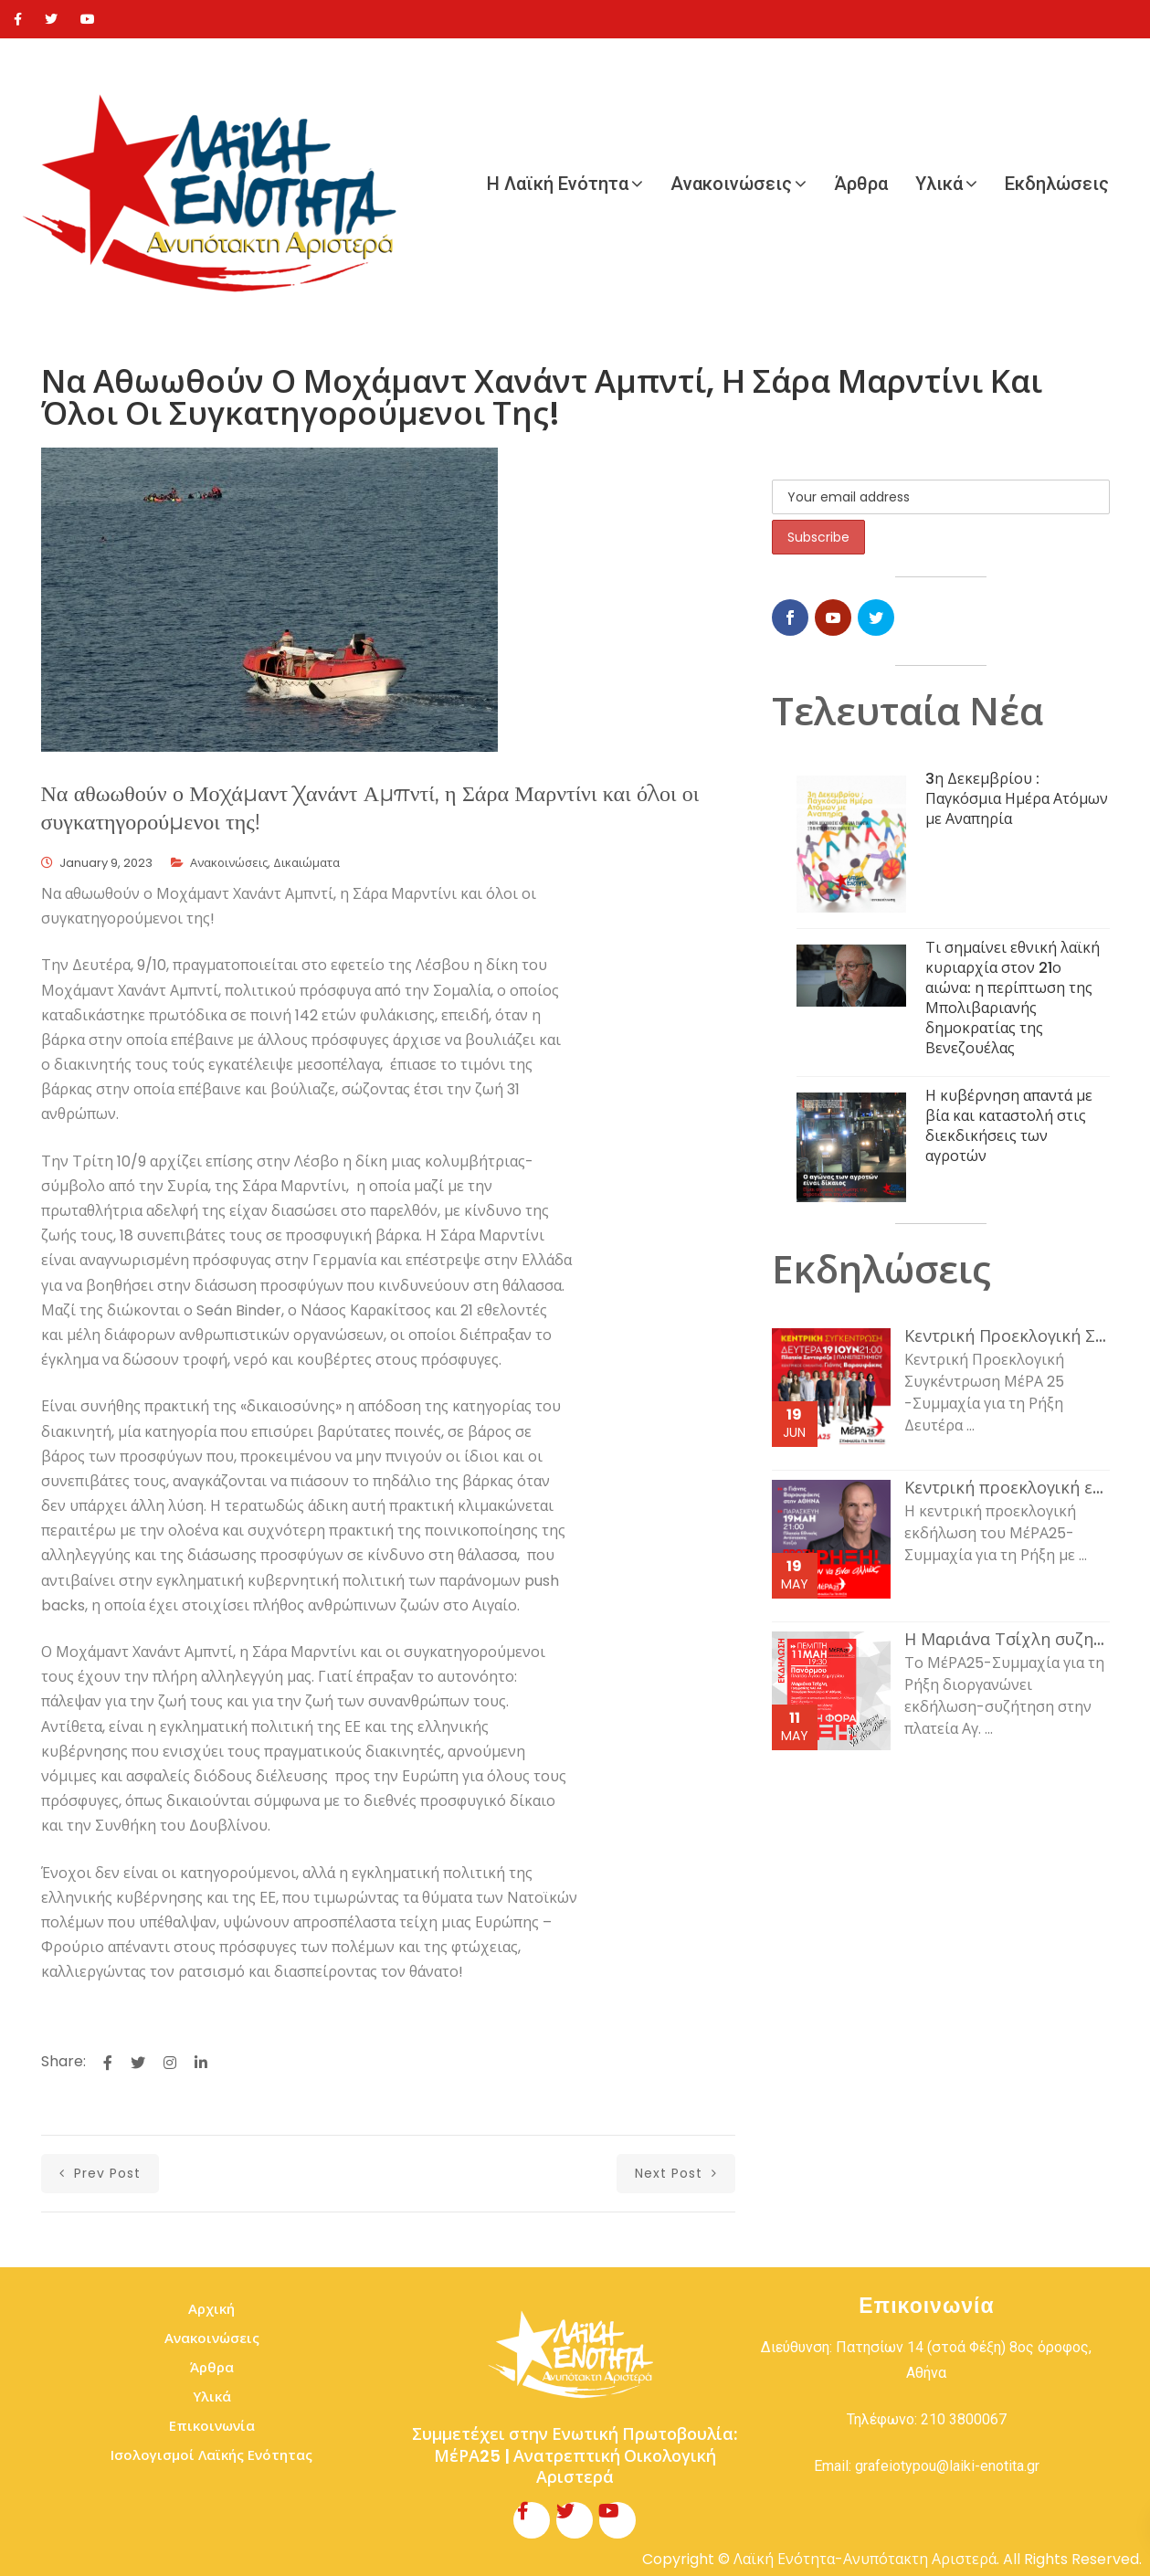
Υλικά (939, 184)
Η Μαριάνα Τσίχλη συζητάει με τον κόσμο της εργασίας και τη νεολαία (1007, 1639)
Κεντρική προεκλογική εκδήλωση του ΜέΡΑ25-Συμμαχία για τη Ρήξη (1007, 1488)
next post (676, 2173)
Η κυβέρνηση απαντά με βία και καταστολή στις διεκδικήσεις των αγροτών (1008, 1126)
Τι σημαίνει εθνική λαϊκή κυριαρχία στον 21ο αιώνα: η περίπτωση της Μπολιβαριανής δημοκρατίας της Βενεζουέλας (1012, 998)
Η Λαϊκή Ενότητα (557, 184)
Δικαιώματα (306, 862)
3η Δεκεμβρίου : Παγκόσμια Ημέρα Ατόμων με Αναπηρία (1016, 798)
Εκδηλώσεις (1057, 184)
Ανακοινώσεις (731, 184)
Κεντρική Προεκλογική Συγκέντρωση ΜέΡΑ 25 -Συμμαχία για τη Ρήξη (1007, 1336)
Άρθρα (861, 184)
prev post (100, 2173)
